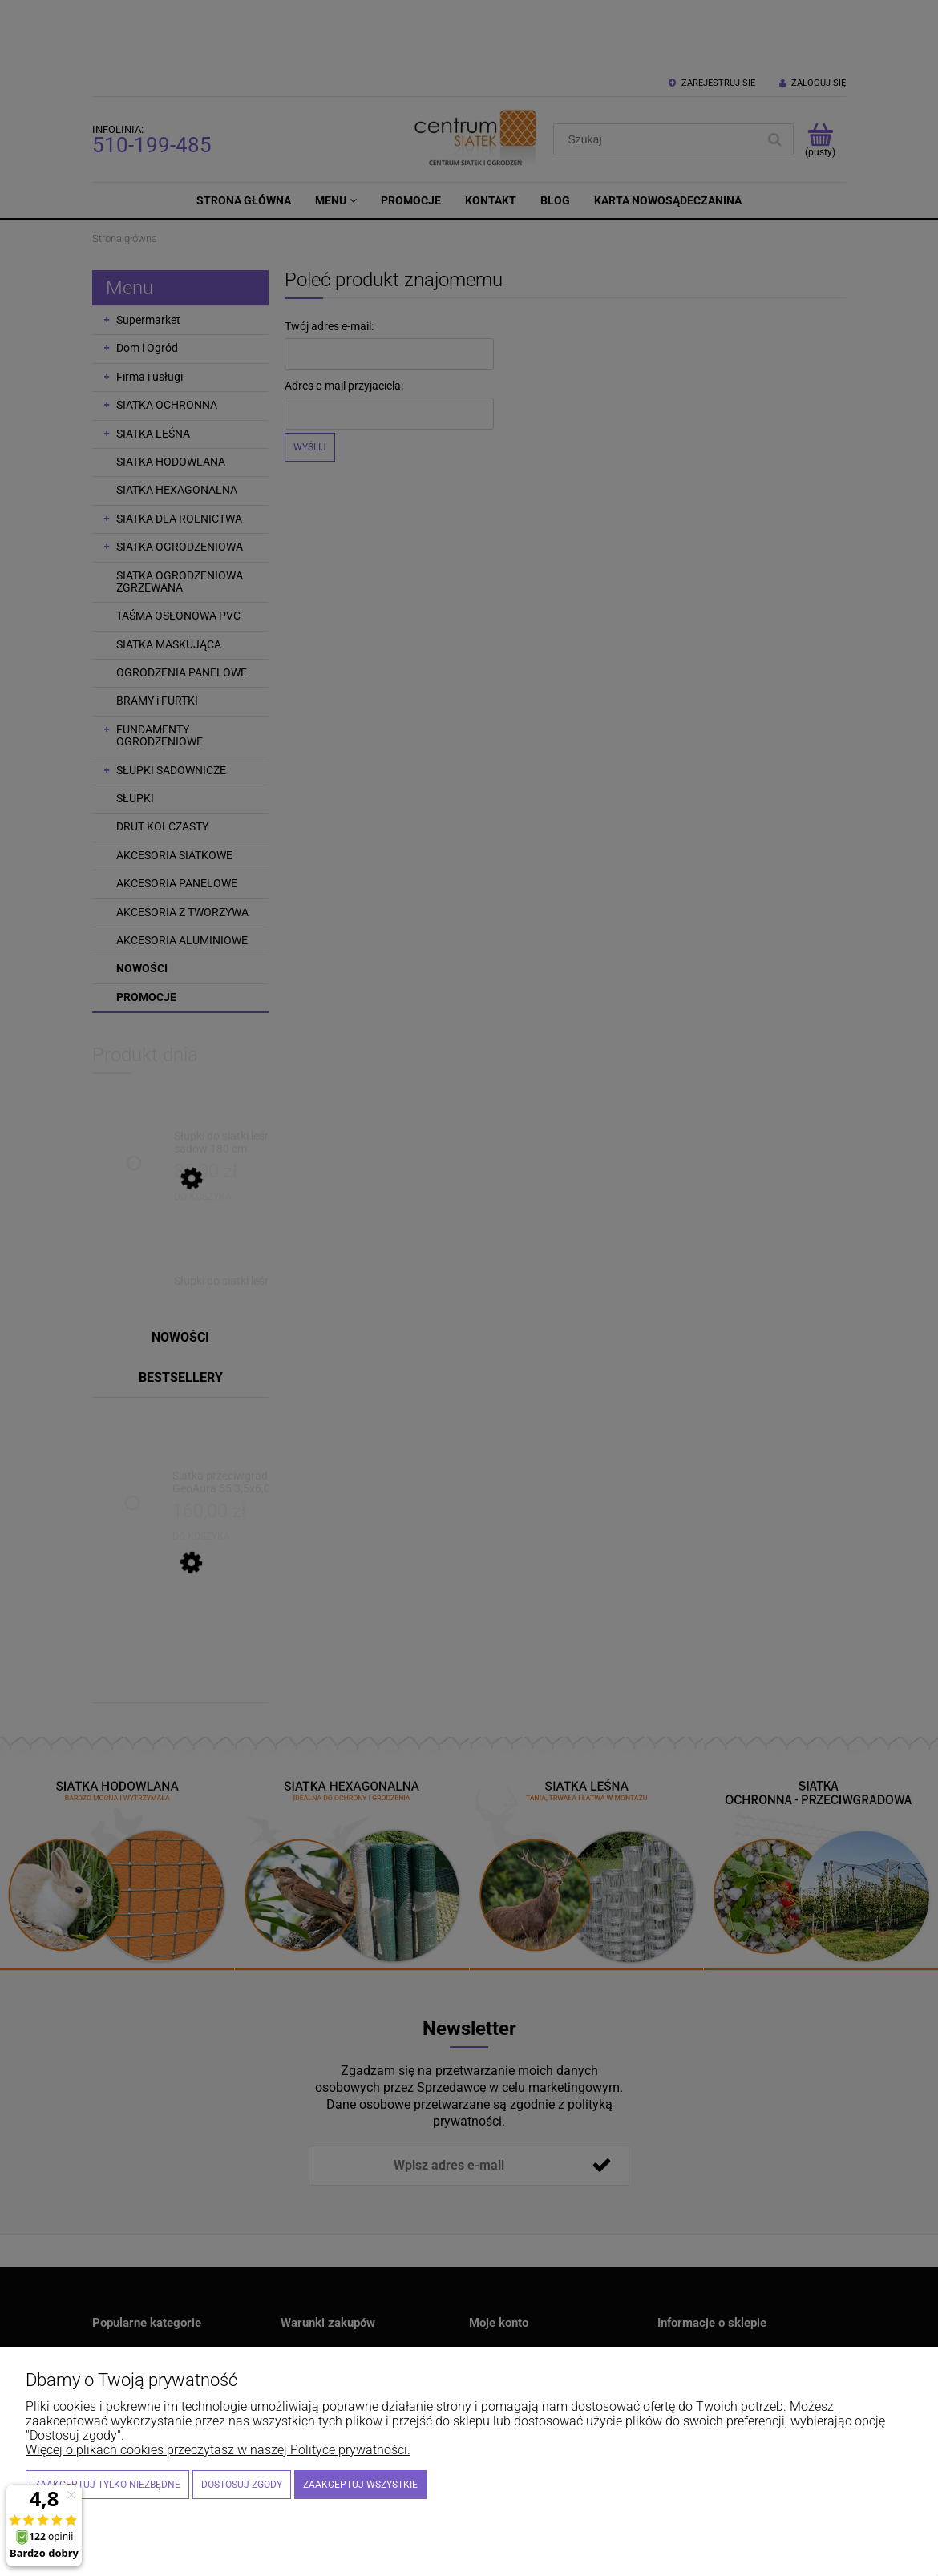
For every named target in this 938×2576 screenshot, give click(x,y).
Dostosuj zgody (241, 2484)
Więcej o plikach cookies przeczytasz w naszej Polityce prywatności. (218, 2449)
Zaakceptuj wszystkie (360, 2484)
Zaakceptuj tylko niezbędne (107, 2484)
